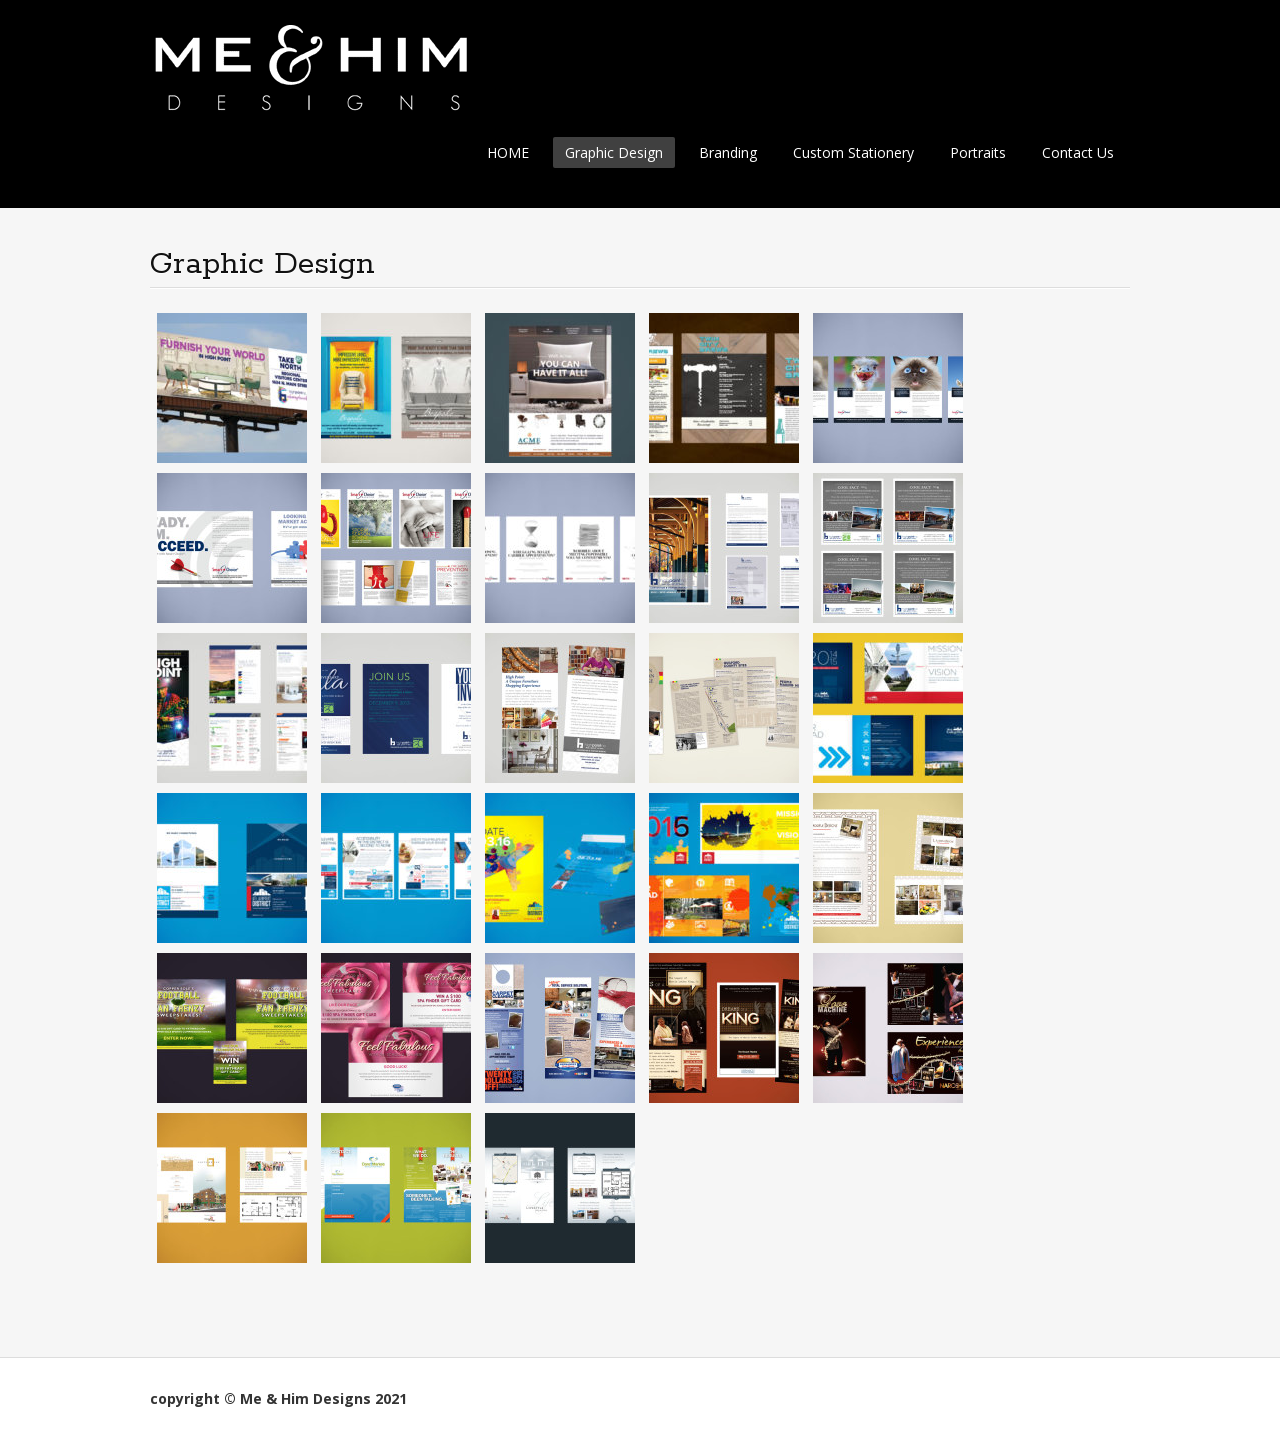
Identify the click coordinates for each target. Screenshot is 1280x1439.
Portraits (978, 152)
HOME (508, 152)
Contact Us (1078, 152)
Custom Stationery (853, 152)
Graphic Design (614, 152)
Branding (728, 152)
